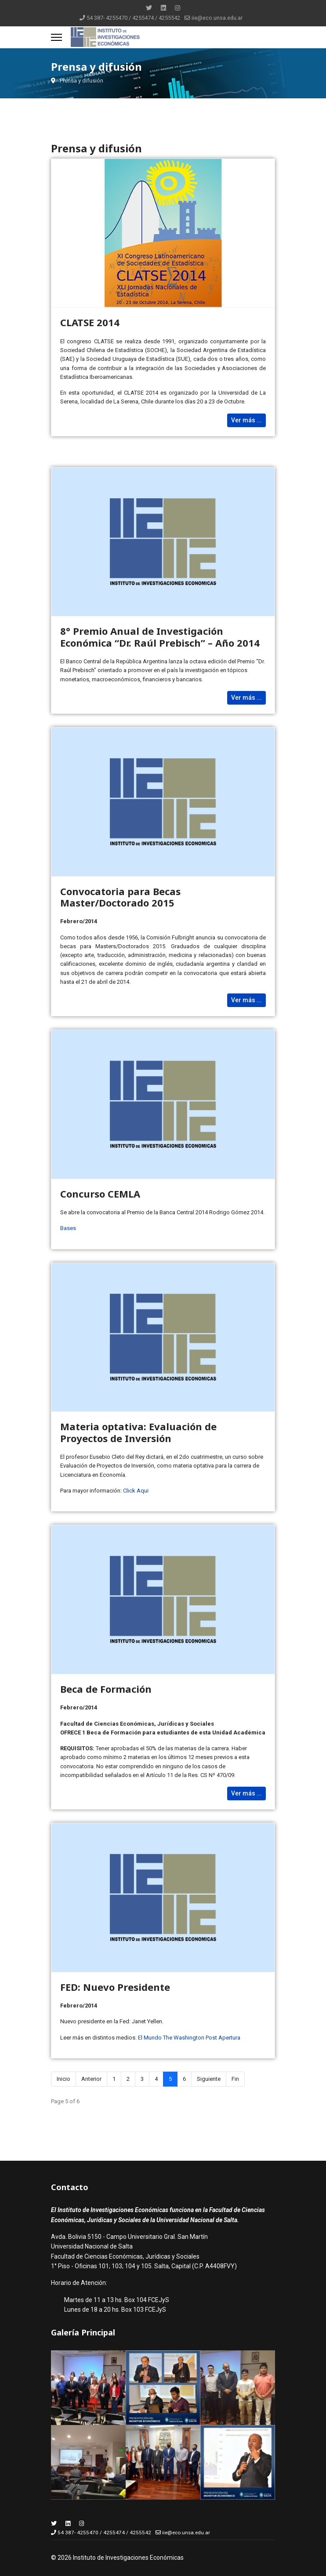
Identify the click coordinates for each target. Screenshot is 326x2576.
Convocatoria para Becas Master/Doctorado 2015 (120, 897)
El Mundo (150, 2037)
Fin (235, 2079)
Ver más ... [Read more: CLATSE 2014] (246, 420)
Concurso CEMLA (100, 1193)
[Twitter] (149, 7)
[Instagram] (177, 7)
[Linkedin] (163, 7)
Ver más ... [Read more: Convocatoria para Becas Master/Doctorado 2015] (246, 1000)
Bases (68, 1228)
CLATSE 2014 (90, 322)
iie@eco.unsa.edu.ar (217, 17)
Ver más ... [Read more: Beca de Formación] (246, 1793)
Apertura (229, 2037)
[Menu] (56, 37)
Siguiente (209, 2079)
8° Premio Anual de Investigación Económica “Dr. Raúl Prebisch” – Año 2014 (160, 636)
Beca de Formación (106, 1688)
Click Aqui (136, 1490)
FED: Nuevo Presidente (115, 1986)
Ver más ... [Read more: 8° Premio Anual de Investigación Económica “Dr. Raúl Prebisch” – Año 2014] (246, 697)
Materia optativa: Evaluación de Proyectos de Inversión (138, 1432)
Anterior (91, 2079)
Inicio (63, 2079)
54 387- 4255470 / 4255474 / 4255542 (133, 17)
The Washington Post (190, 2037)
